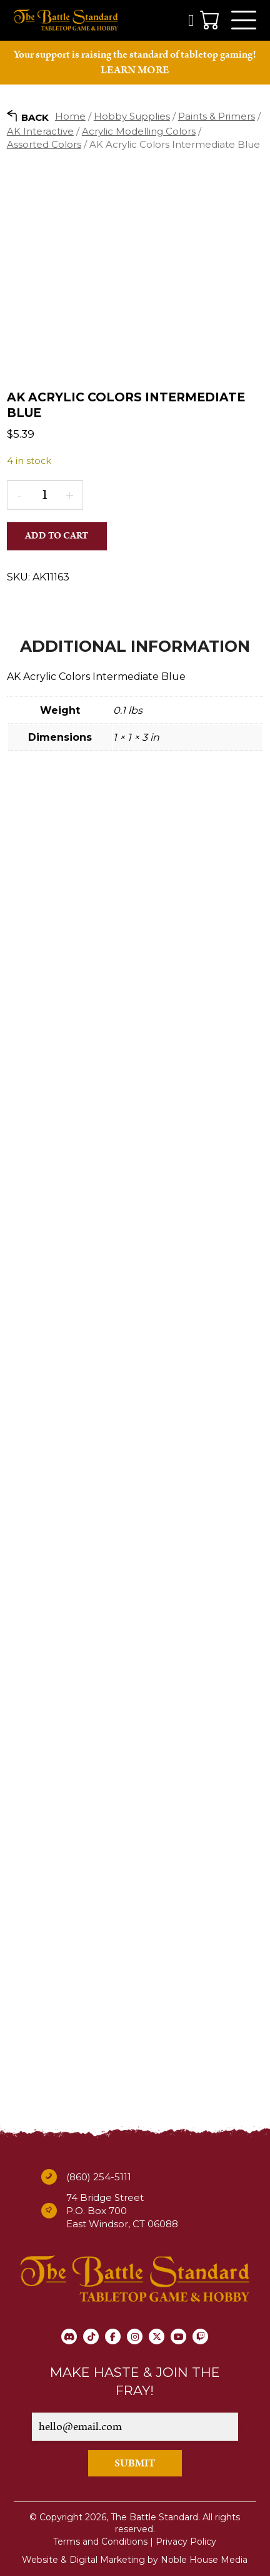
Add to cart (56, 535)
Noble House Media (204, 2559)
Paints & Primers (216, 116)
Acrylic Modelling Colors (139, 131)
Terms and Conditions (100, 2541)
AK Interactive (40, 131)
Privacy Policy (186, 2541)
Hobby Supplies (132, 116)
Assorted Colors (44, 144)
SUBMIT (135, 2463)
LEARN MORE (135, 70)
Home (70, 116)
